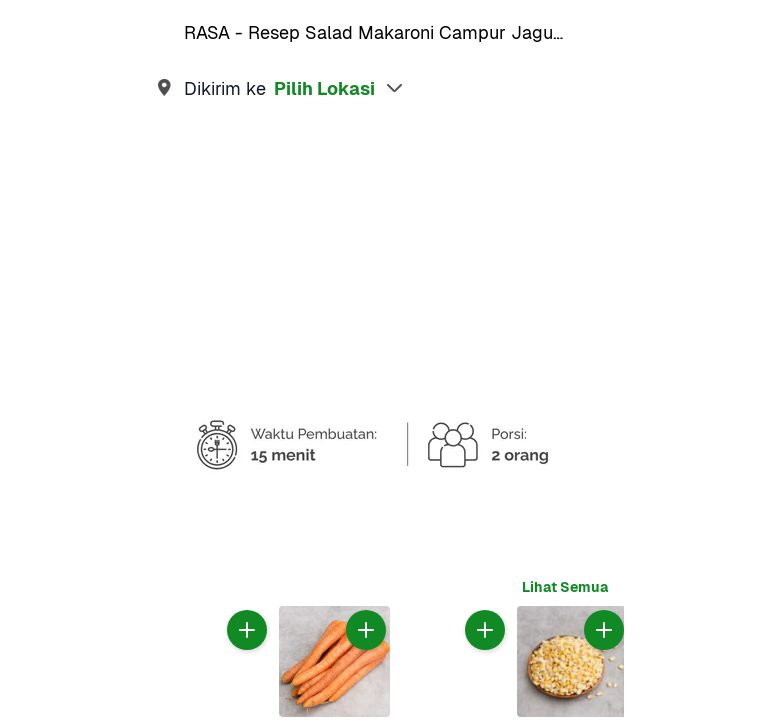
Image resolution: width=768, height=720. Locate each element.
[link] (384, 88)
